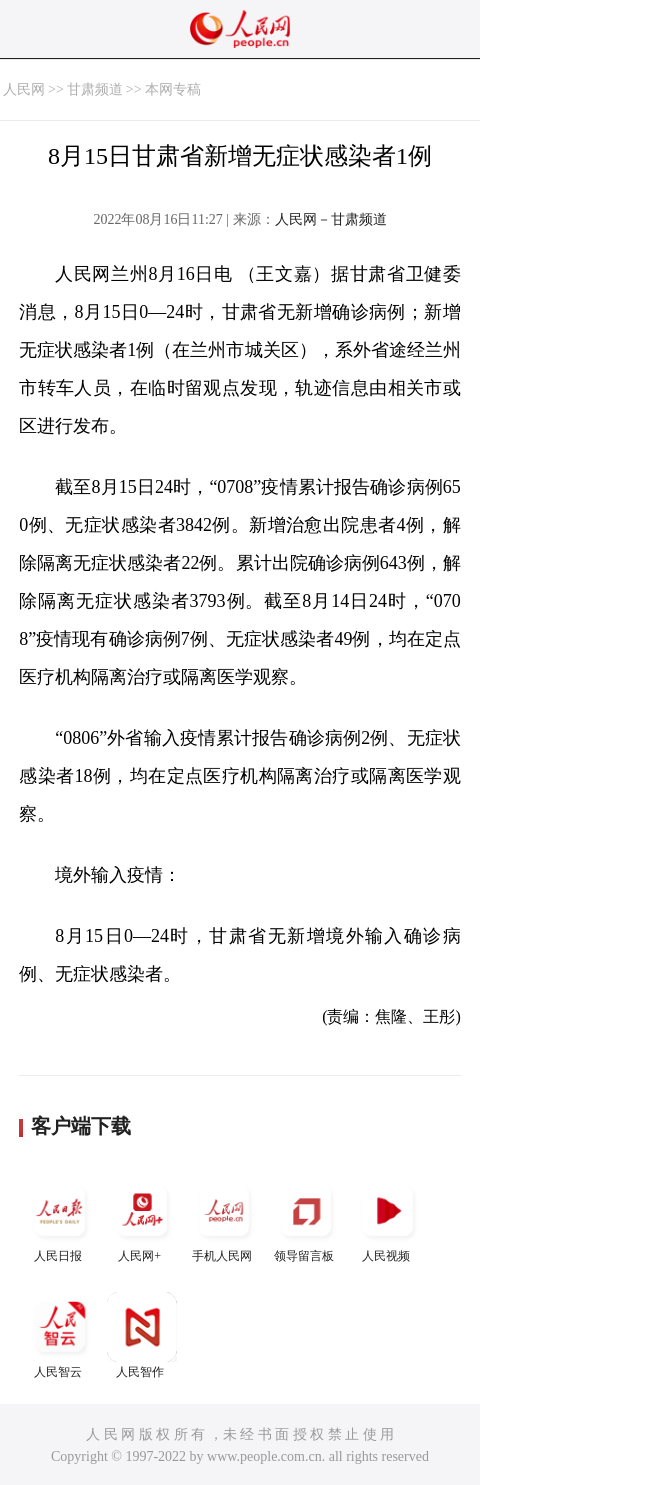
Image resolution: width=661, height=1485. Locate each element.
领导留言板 (306, 1219)
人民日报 (60, 1219)
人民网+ (142, 1219)
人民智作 (142, 1335)
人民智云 (60, 1335)
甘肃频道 (95, 89)
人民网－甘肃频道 (331, 219)
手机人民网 (224, 1219)
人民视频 (388, 1219)
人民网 (24, 89)
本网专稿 (173, 89)
